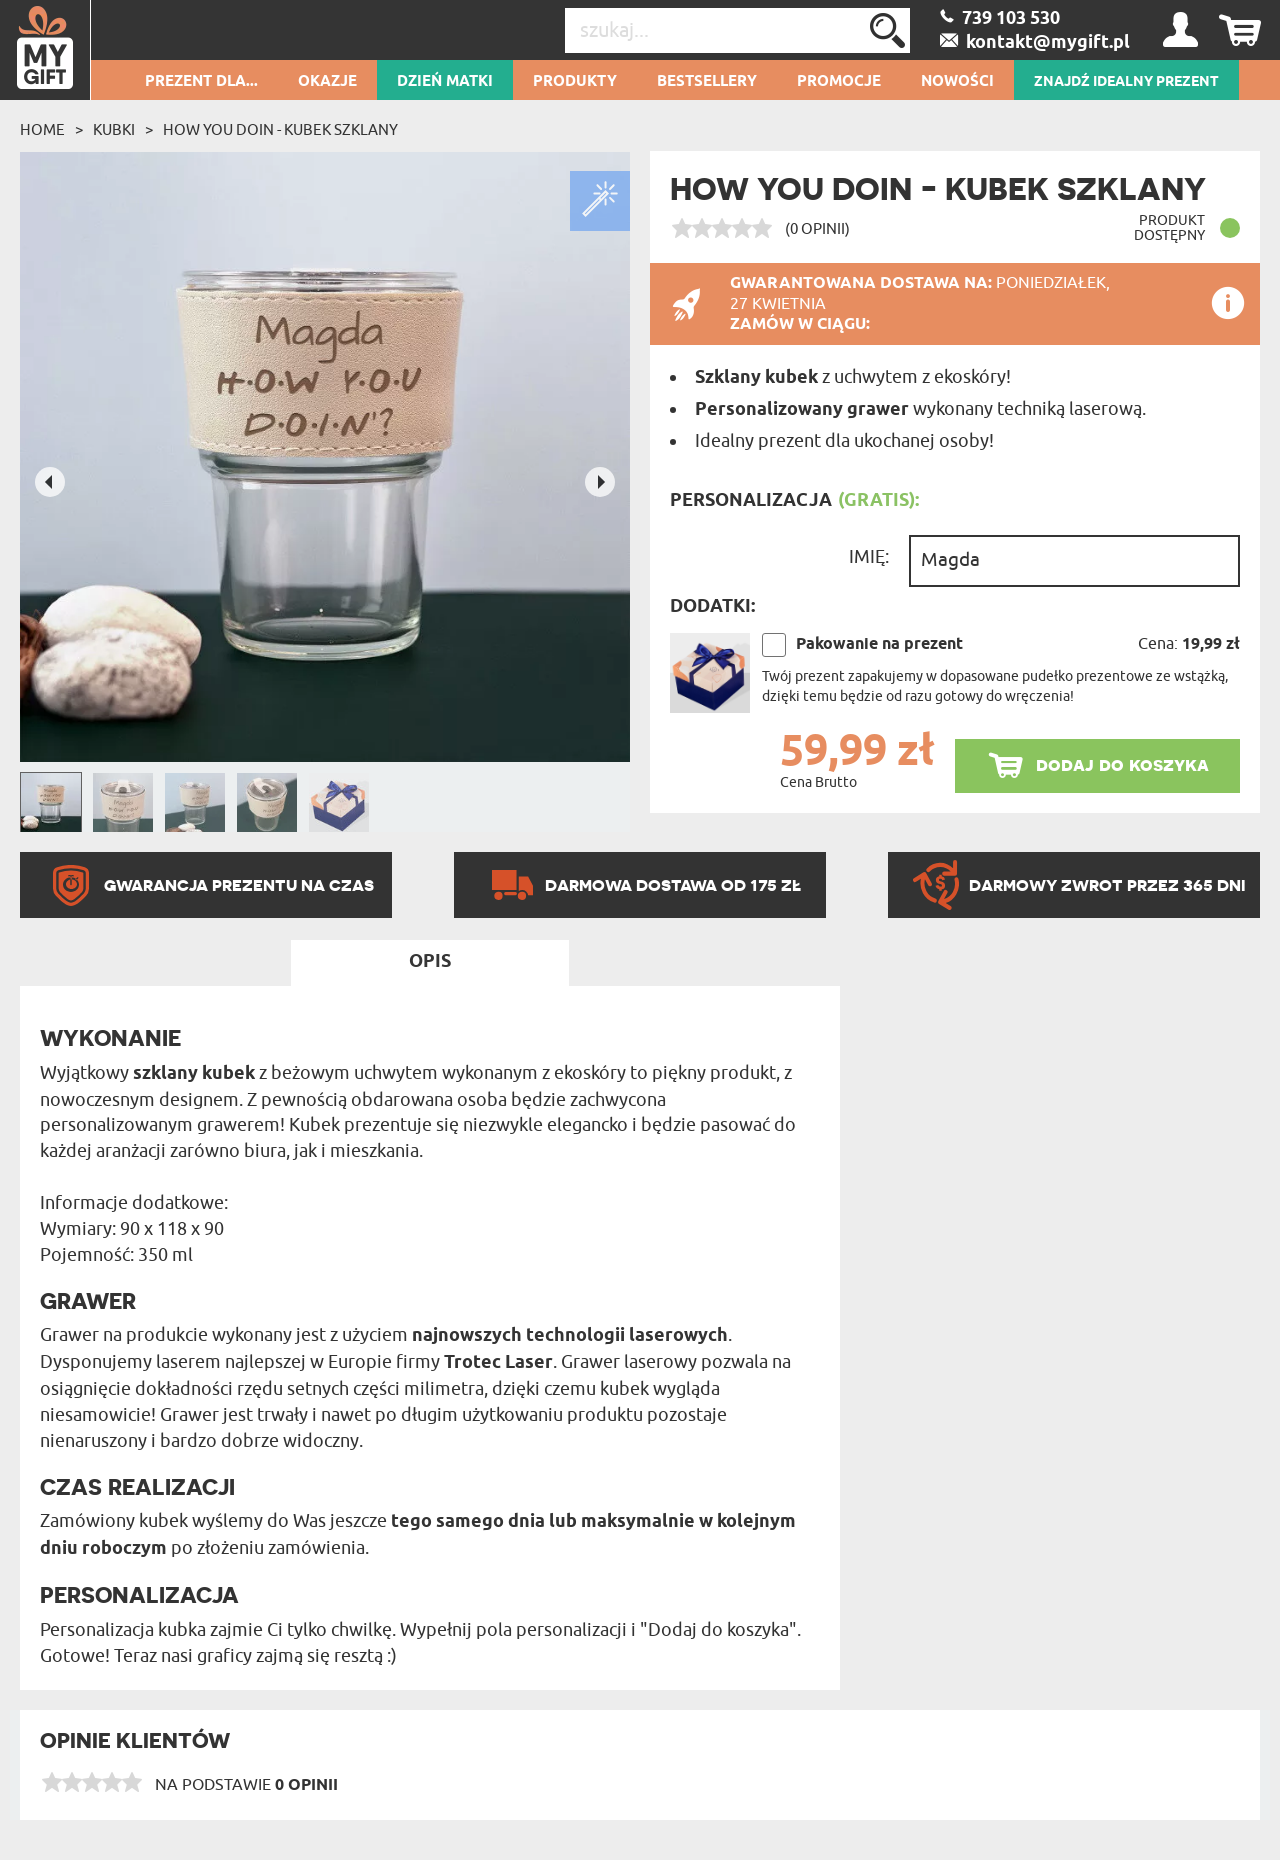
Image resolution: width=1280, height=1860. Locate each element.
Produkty (575, 82)
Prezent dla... (201, 82)
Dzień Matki (445, 82)
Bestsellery (707, 82)
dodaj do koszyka (1122, 764)
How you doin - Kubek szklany (280, 130)
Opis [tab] (430, 962)
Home (42, 130)
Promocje (839, 82)
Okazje (327, 82)
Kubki (114, 130)
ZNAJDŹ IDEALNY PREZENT (1126, 82)
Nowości (957, 82)
